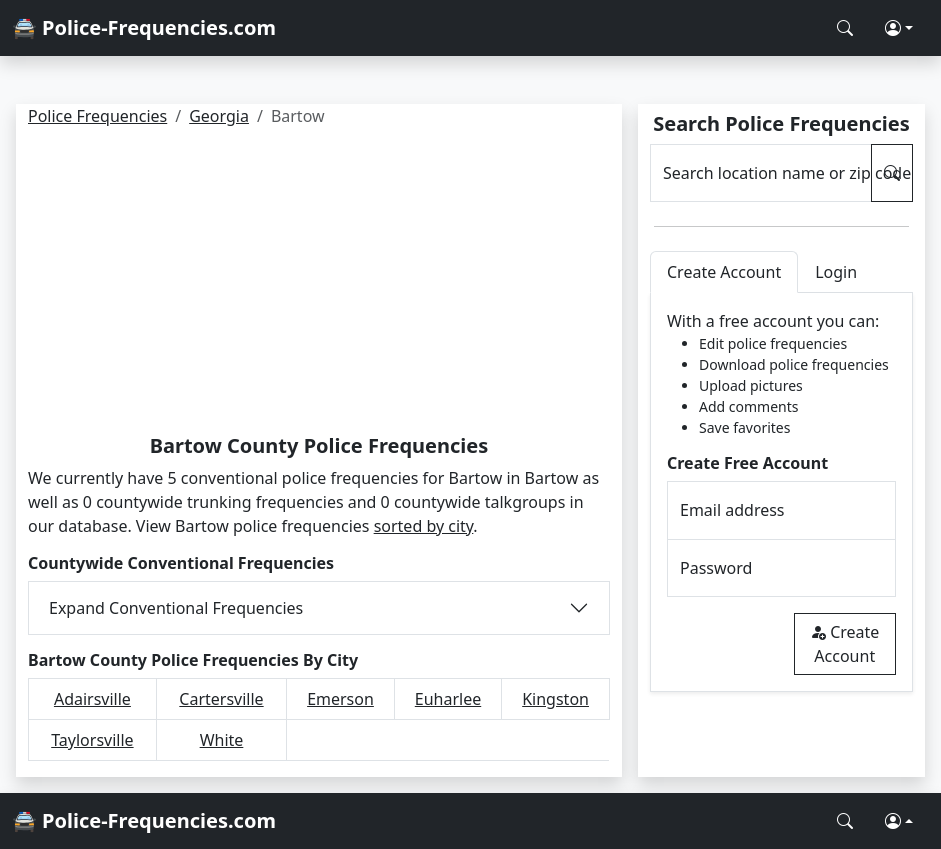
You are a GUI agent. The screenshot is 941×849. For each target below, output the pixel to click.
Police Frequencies (97, 116)
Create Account (844, 644)
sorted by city (424, 526)
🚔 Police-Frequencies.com (144, 27)
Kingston (555, 699)
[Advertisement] (319, 284)
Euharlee (448, 699)
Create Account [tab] (724, 272)
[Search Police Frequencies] (845, 28)
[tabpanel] (781, 492)
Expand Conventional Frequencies (176, 608)
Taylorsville (92, 740)
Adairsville (92, 699)
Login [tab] (836, 272)
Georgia (219, 116)
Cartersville (221, 699)
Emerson (340, 699)
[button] (899, 28)
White (222, 740)
